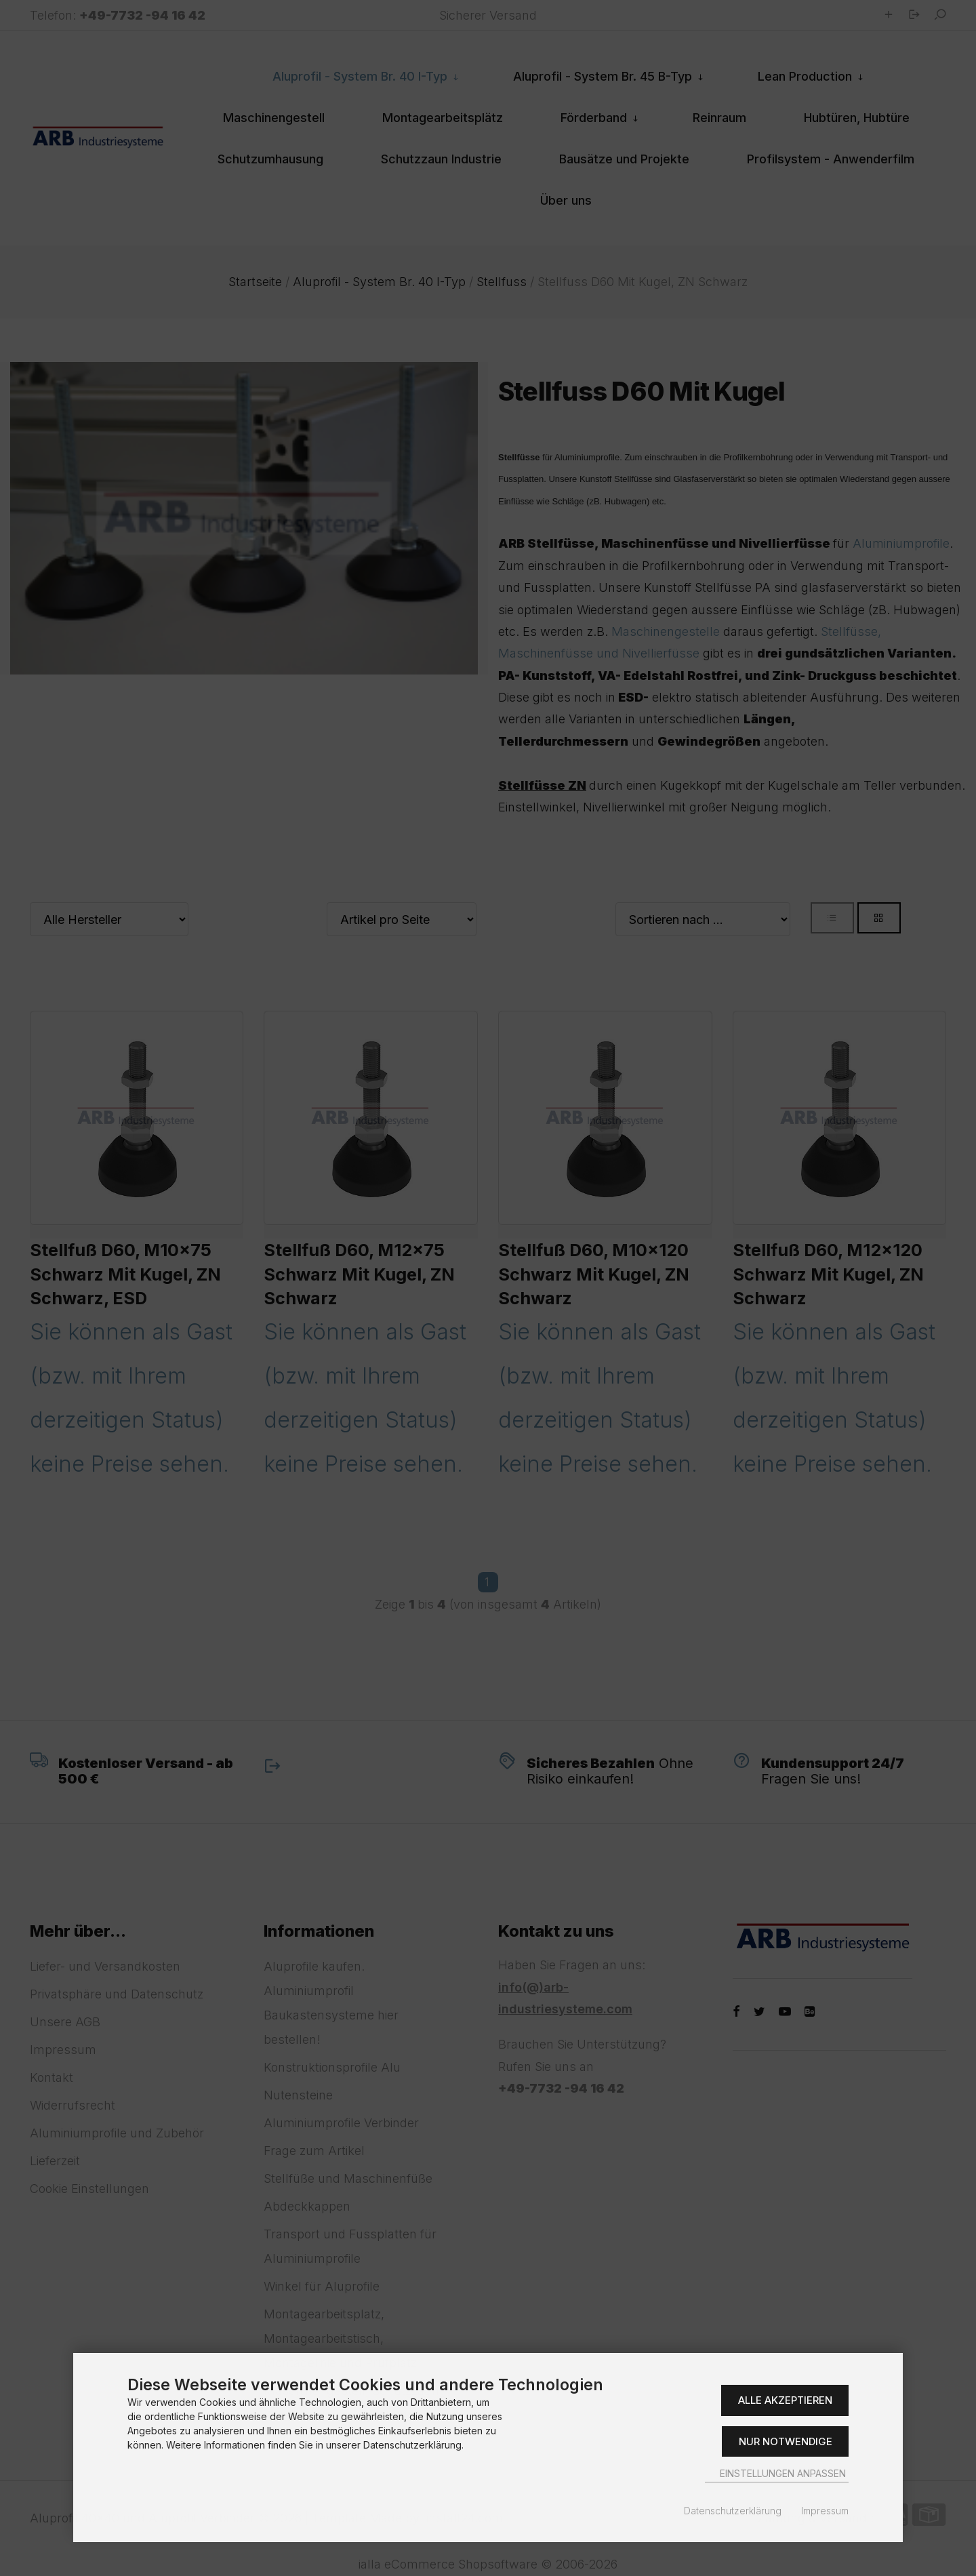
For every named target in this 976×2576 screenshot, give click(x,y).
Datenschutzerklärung (732, 2510)
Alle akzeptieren (785, 2400)
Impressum (825, 2510)
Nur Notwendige (785, 2441)
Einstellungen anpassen (777, 2473)
